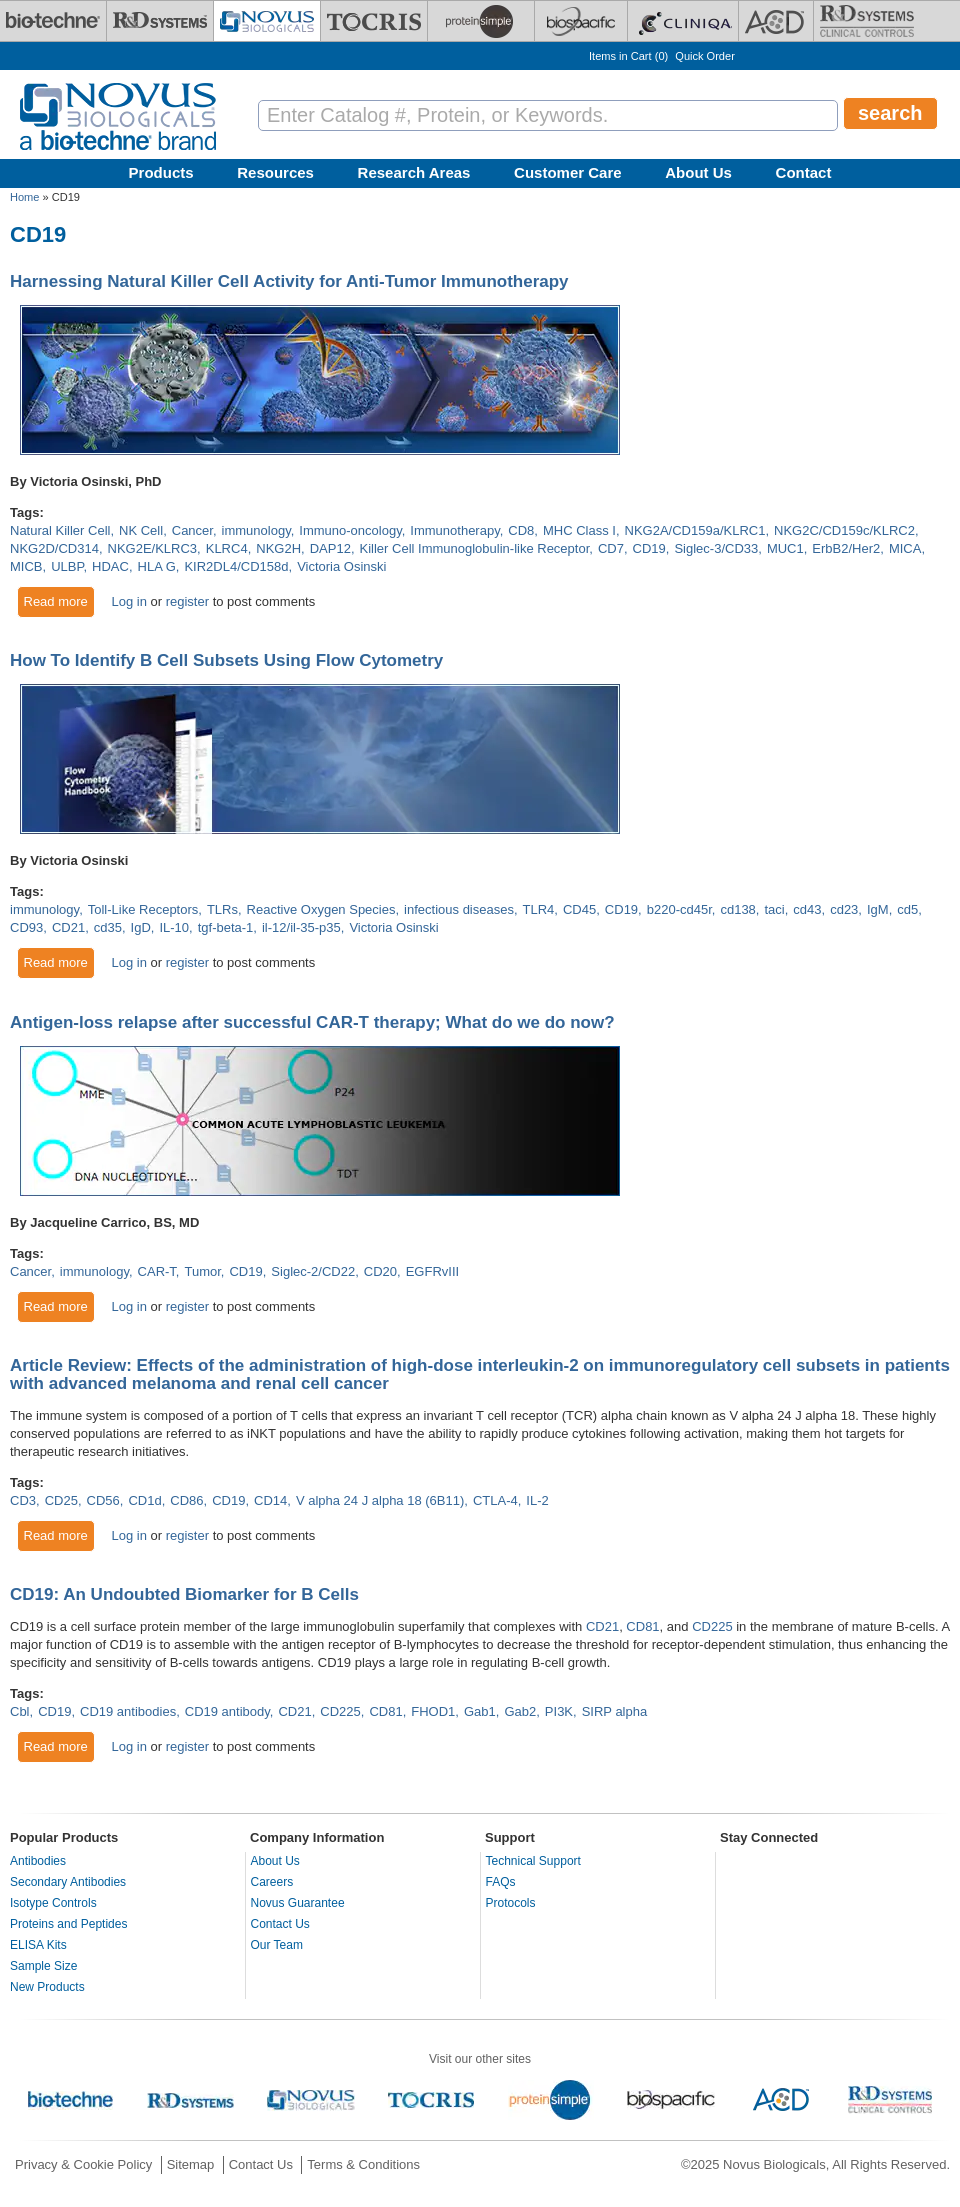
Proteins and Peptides (68, 1924)
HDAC (110, 566)
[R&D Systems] (160, 21)
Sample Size (43, 1966)
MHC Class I (579, 530)
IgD (141, 927)
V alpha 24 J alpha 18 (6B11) (380, 1500)
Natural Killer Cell (60, 530)
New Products (47, 1987)
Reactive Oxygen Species (321, 909)
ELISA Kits (38, 1945)
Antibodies (38, 1861)
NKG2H (278, 548)
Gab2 (520, 1711)
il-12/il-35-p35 (301, 927)
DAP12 (330, 548)
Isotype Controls (53, 1903)
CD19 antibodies (128, 1711)
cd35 (108, 927)
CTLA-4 (495, 1500)
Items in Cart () (628, 56)
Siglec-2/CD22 (313, 1271)
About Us (698, 172)
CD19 (649, 548)
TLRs (222, 909)
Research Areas (414, 172)
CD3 (23, 1500)
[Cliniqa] (683, 21)
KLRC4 (227, 548)
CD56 (103, 1500)
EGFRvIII (432, 1271)
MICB (26, 566)
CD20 (380, 1271)
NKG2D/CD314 (54, 548)
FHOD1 (433, 1711)
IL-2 (537, 1500)
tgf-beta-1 (226, 927)
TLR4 (539, 909)
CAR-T (157, 1271)
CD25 (61, 1500)
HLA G (157, 566)
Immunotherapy (454, 530)
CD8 (521, 530)
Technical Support (533, 1861)
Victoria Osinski (341, 566)
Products (161, 172)
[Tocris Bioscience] (374, 21)
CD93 (26, 927)
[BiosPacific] (581, 21)
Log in (128, 601)
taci (774, 909)
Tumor (202, 1271)
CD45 (579, 909)
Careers (272, 1882)
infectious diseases (459, 909)
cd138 (737, 909)
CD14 (270, 1500)
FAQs (501, 1882)
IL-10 (174, 927)
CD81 (642, 1626)
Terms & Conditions (363, 2164)
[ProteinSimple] (481, 21)
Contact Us (280, 1924)
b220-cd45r (679, 909)
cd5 (907, 909)
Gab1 (480, 1711)
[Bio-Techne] (53, 21)
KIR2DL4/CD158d (236, 566)
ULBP (67, 566)
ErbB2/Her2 (846, 548)
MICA (905, 548)
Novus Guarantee (298, 1903)
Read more (59, 601)
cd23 (844, 909)
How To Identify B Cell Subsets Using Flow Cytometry (226, 660)
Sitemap (191, 2164)
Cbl (20, 1711)
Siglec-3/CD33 (716, 548)
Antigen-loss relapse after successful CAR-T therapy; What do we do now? (312, 1022)
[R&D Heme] (867, 21)
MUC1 (785, 548)
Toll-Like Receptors (143, 909)
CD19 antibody (227, 1711)
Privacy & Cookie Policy (83, 2164)
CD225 (712, 1626)
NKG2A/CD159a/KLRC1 (695, 530)
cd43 (807, 909)
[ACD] (776, 21)
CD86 (186, 1500)
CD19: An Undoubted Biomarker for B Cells (184, 1594)
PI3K (559, 1711)
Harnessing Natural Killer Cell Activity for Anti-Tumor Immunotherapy (289, 281)
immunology (256, 530)
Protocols (511, 1903)
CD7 (611, 548)
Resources (275, 172)
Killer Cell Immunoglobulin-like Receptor (475, 548)
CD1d (144, 1500)
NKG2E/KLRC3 (153, 548)
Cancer (192, 530)
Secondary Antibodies (68, 1882)
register (187, 601)
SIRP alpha (615, 1711)
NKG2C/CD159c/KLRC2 (844, 530)
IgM (878, 909)
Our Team (277, 1945)
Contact (804, 172)
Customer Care (568, 172)
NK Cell (141, 530)
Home (24, 197)
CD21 (68, 927)
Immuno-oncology (350, 530)
